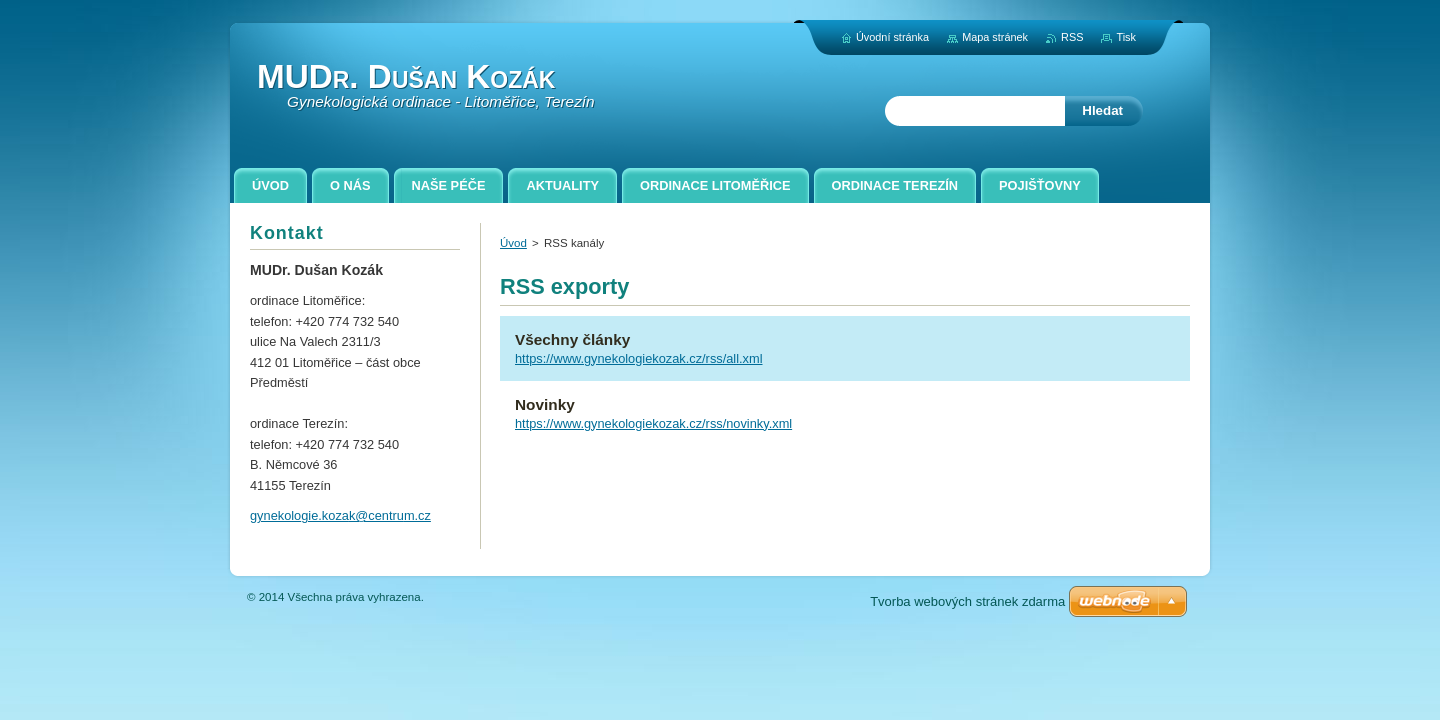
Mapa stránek (995, 37)
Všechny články (572, 339)
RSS (1072, 37)
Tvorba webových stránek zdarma (967, 601)
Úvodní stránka (892, 37)
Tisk (1126, 37)
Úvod (513, 243)
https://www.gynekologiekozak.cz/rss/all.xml (639, 358)
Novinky (545, 404)
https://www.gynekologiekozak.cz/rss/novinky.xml (653, 423)
